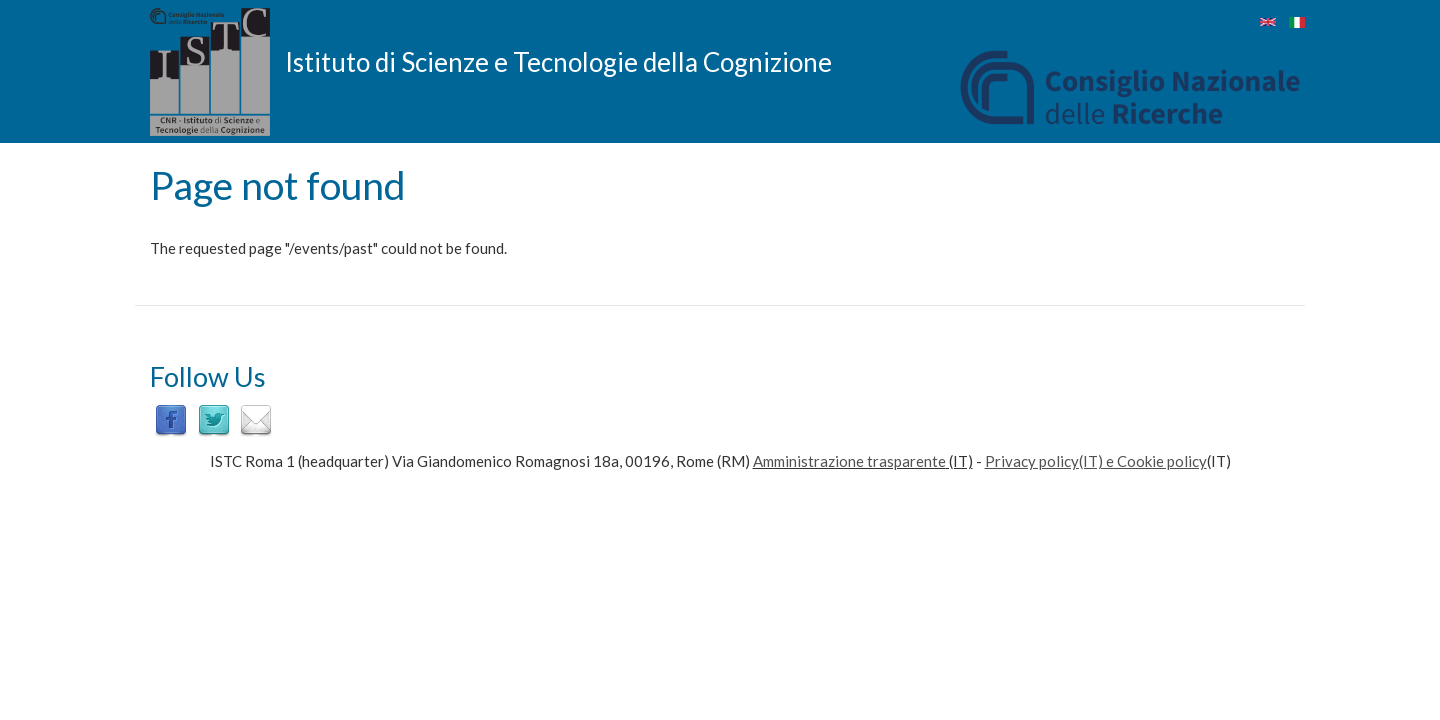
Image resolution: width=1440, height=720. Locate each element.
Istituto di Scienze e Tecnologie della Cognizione (558, 61)
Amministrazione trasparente (849, 461)
